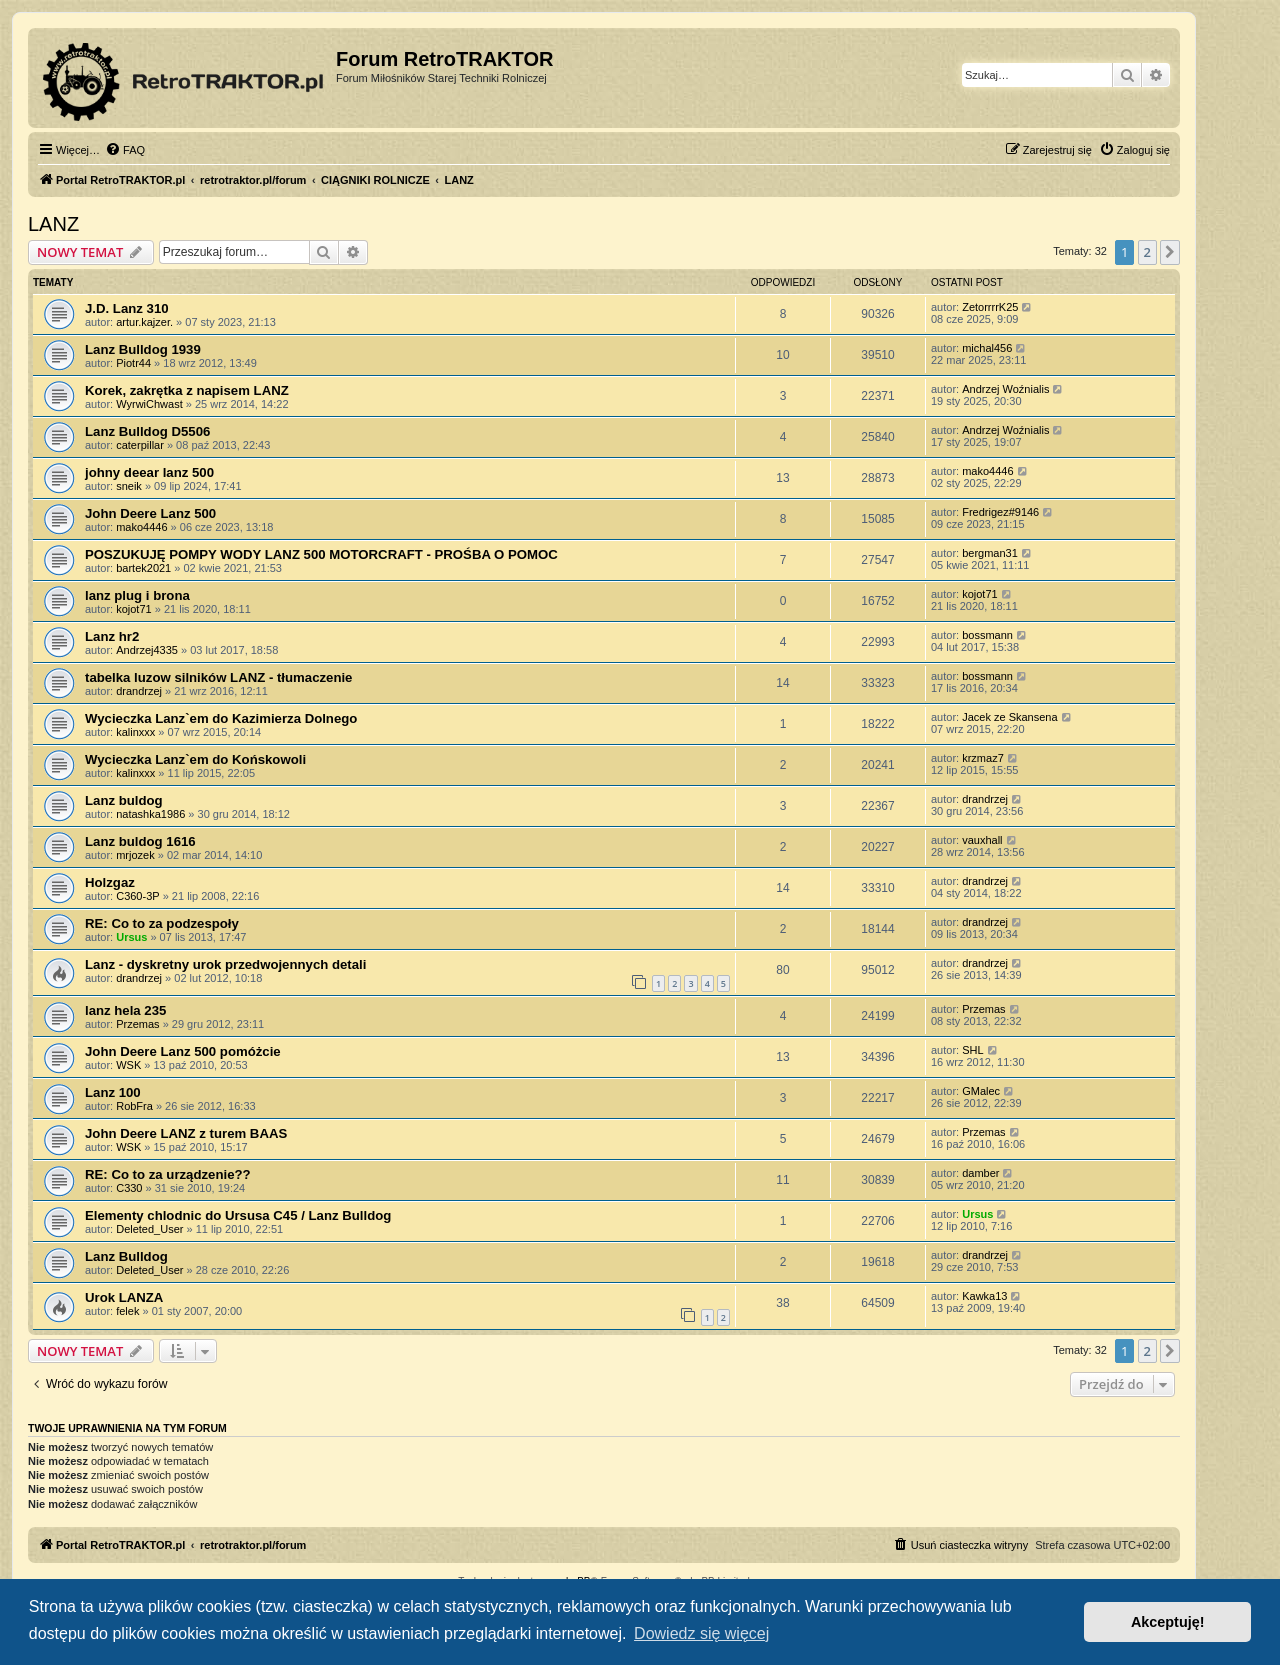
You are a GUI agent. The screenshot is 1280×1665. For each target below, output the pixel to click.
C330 (129, 1188)
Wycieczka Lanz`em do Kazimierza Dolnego (221, 718)
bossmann (987, 635)
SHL (972, 1050)
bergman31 (990, 553)
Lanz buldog (124, 800)
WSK (128, 1065)
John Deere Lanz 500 (150, 513)
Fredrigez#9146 (1000, 512)
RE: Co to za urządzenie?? (168, 1174)
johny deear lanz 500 (149, 472)
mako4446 (987, 471)
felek (127, 1311)
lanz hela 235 (125, 1010)
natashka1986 (150, 814)
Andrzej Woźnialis (1005, 389)
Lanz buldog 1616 (140, 841)
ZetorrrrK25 (990, 307)
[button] (1170, 252)
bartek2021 (143, 568)
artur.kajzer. (144, 322)
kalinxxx (135, 732)
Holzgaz (110, 882)
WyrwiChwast (149, 404)
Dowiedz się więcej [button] (701, 1633)
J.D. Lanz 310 (127, 308)
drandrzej (139, 691)
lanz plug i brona (137, 595)
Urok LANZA (124, 1297)
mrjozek (135, 855)
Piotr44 (133, 363)
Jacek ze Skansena (1009, 717)
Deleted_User (149, 1229)
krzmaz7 (983, 758)
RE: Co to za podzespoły (162, 923)
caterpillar (140, 445)
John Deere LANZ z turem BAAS (186, 1133)
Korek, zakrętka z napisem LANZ (187, 390)
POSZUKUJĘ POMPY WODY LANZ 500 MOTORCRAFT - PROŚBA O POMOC (321, 554)
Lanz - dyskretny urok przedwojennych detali (225, 964)
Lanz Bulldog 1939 (143, 349)
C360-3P (137, 896)
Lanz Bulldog (126, 1256)
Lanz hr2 (112, 636)
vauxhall (982, 840)
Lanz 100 (113, 1092)
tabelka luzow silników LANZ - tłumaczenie (218, 677)
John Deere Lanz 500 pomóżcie (183, 1051)
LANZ (53, 224)
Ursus (131, 937)
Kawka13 (984, 1296)
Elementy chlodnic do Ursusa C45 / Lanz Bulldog (238, 1215)
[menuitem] (125, 150)
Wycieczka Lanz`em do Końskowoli (195, 759)
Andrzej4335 (147, 650)
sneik (129, 486)
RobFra (134, 1106)
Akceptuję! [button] (1168, 1622)
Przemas (137, 1024)
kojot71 (133, 609)
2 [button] (1147, 252)
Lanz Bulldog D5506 (147, 431)
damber (980, 1173)
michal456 (987, 348)
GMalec (981, 1091)
